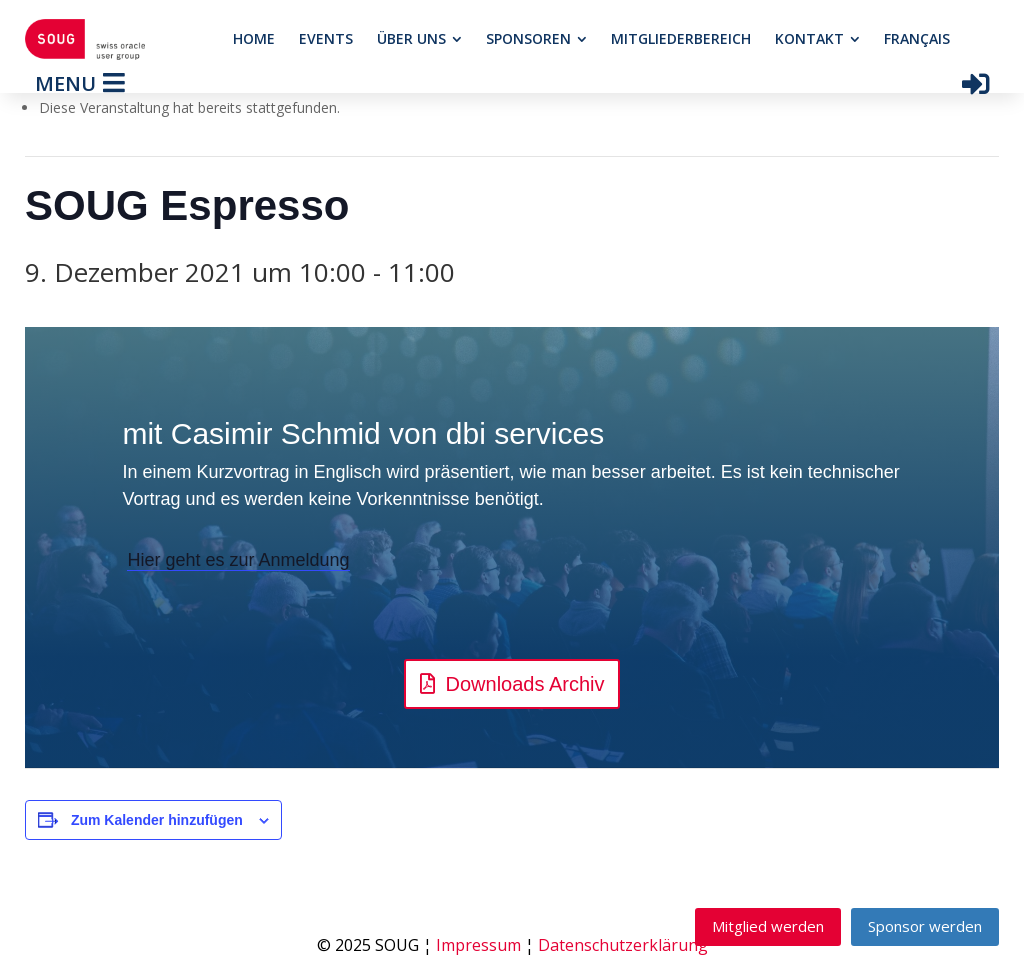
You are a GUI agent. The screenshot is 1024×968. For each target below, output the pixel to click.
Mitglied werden (768, 926)
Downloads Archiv (525, 684)
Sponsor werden (925, 926)
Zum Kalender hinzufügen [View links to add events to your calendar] (157, 820)
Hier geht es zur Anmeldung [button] (238, 560)
